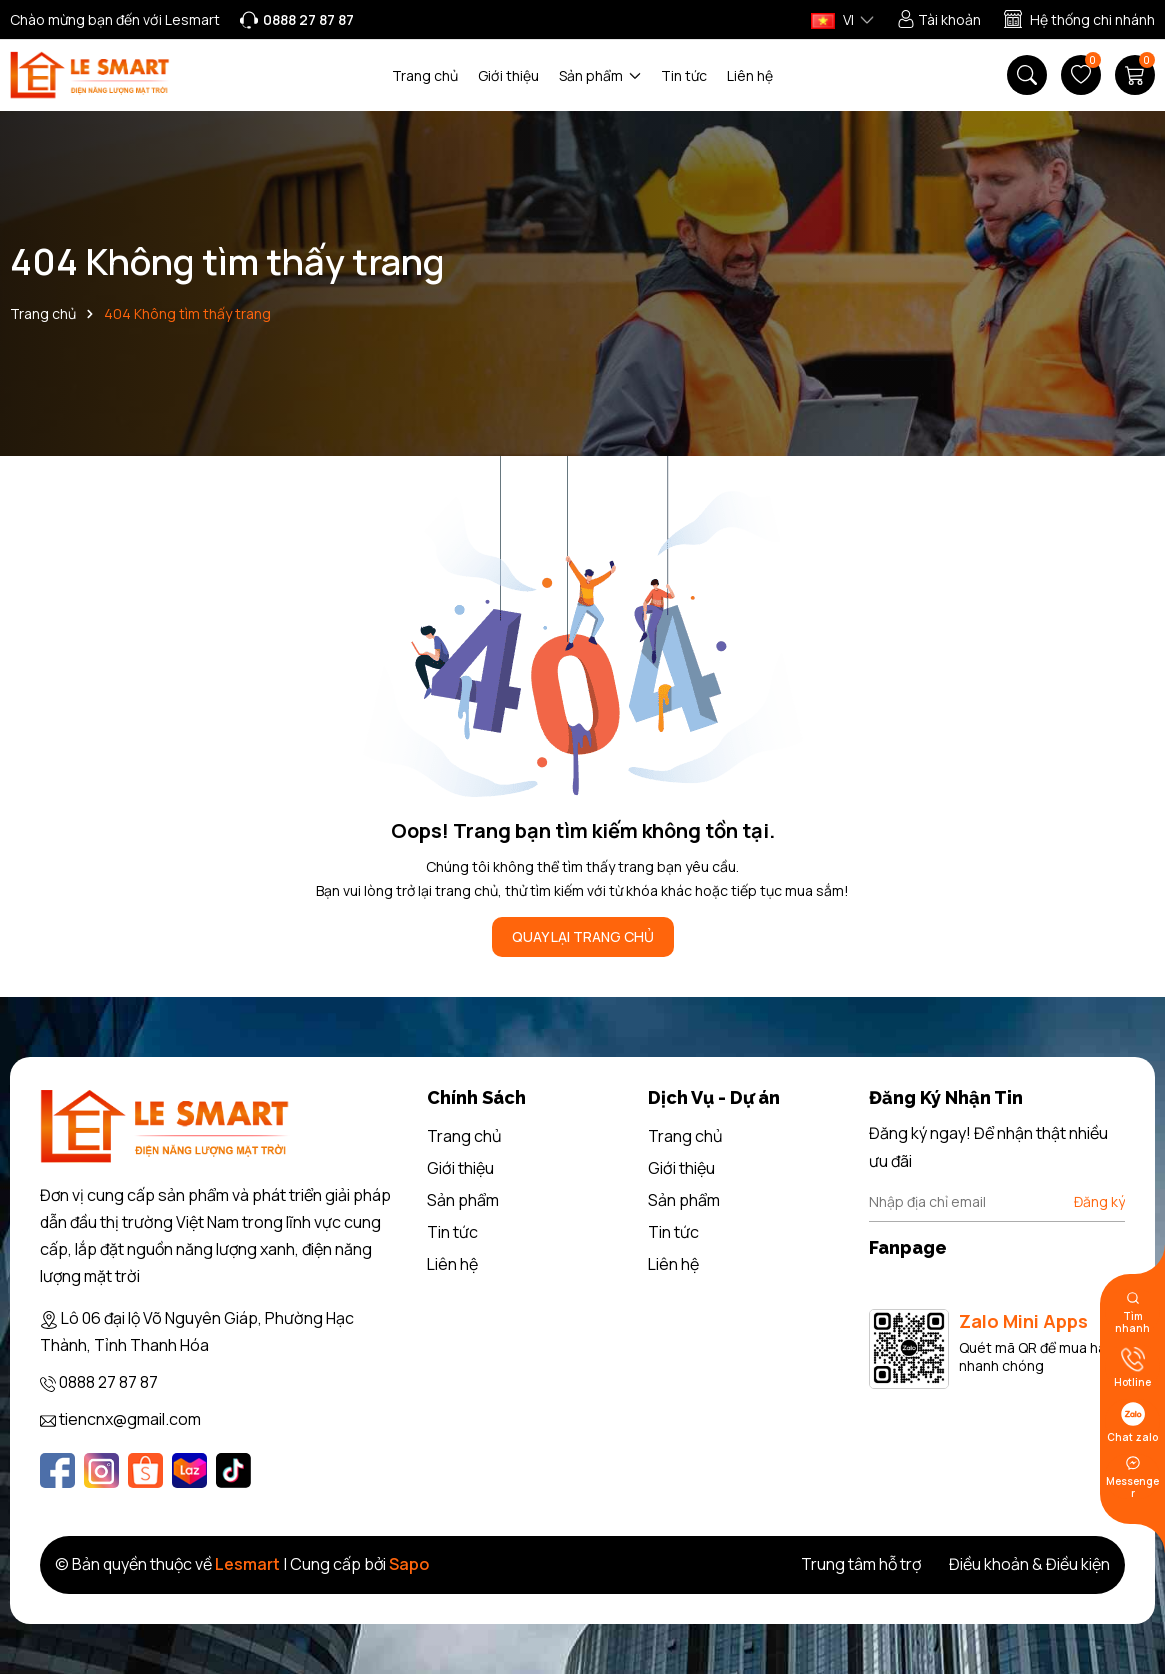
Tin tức (684, 75)
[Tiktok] (233, 1470)
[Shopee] (145, 1470)
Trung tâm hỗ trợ (861, 1564)
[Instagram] (101, 1470)
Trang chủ (425, 75)
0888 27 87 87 (108, 1382)
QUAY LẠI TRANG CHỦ (583, 936)
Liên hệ (750, 75)
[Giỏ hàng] (1135, 75)
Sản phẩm (600, 75)
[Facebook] (57, 1470)
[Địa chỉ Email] (997, 1202)
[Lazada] (189, 1470)
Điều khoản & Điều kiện (1029, 1564)
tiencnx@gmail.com (130, 1419)
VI (832, 19)
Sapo (409, 1564)
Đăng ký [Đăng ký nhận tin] (1099, 1201)
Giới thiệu (508, 75)
